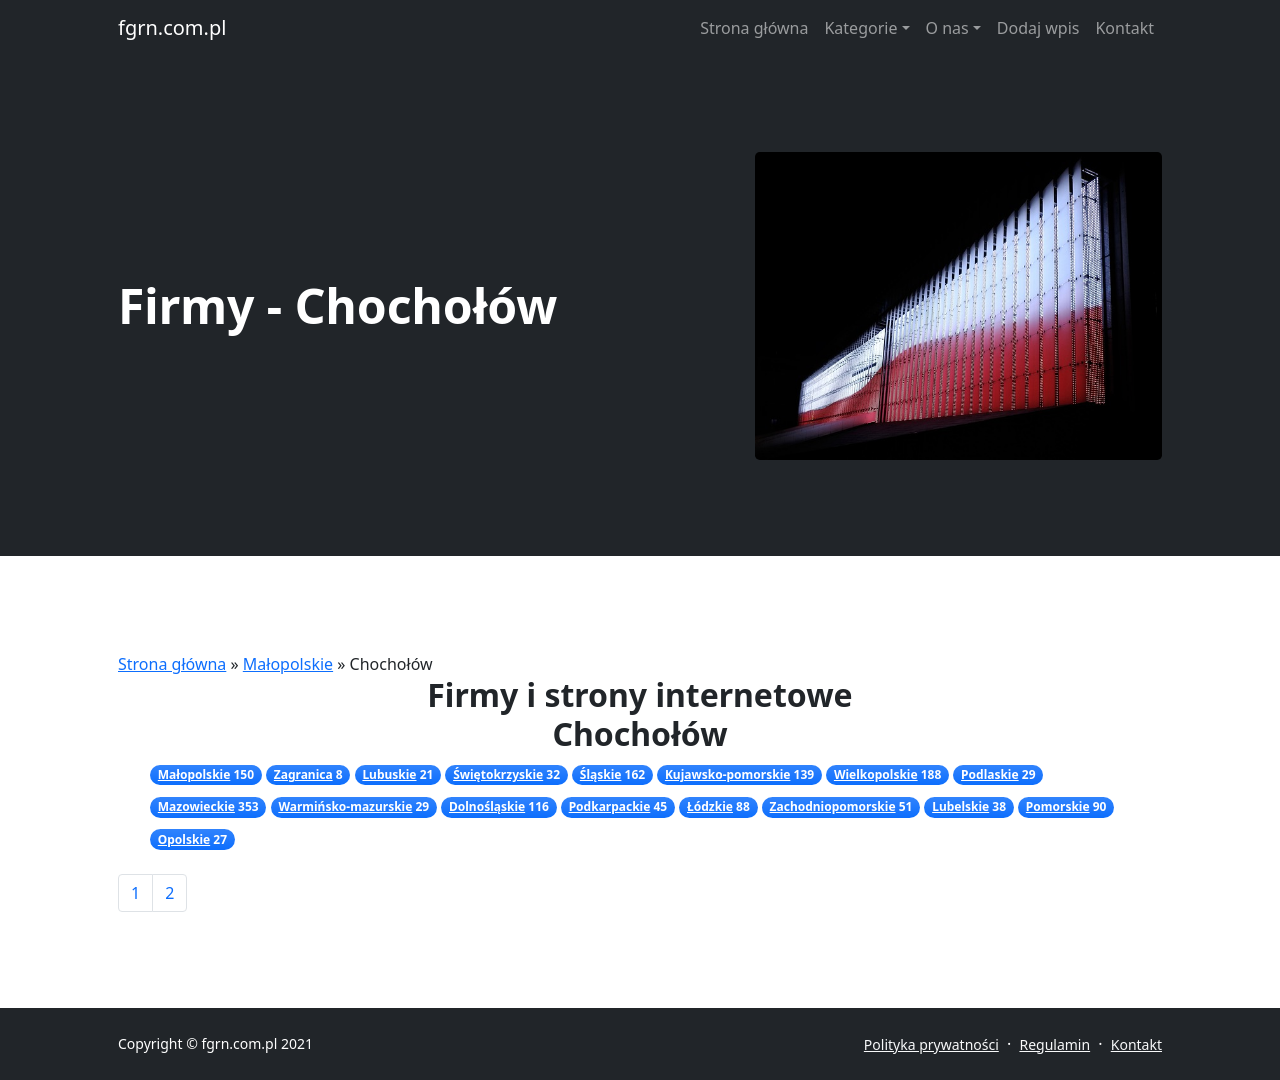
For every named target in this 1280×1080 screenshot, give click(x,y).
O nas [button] (947, 28)
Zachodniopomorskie (833, 806)
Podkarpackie (610, 806)
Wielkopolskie (876, 774)
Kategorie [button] (860, 28)
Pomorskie (1058, 806)
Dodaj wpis (1038, 28)
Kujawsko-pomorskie (727, 774)
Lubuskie (389, 774)
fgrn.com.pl (172, 27)
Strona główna (754, 28)
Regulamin (1054, 1044)
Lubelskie (960, 806)
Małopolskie (288, 664)
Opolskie (184, 839)
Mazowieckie (196, 806)
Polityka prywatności (931, 1044)
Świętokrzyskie (498, 774)
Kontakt (1124, 28)
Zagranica (303, 774)
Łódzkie (710, 806)
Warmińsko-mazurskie (345, 806)
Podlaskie (990, 774)
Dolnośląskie (487, 806)
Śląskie (601, 774)
